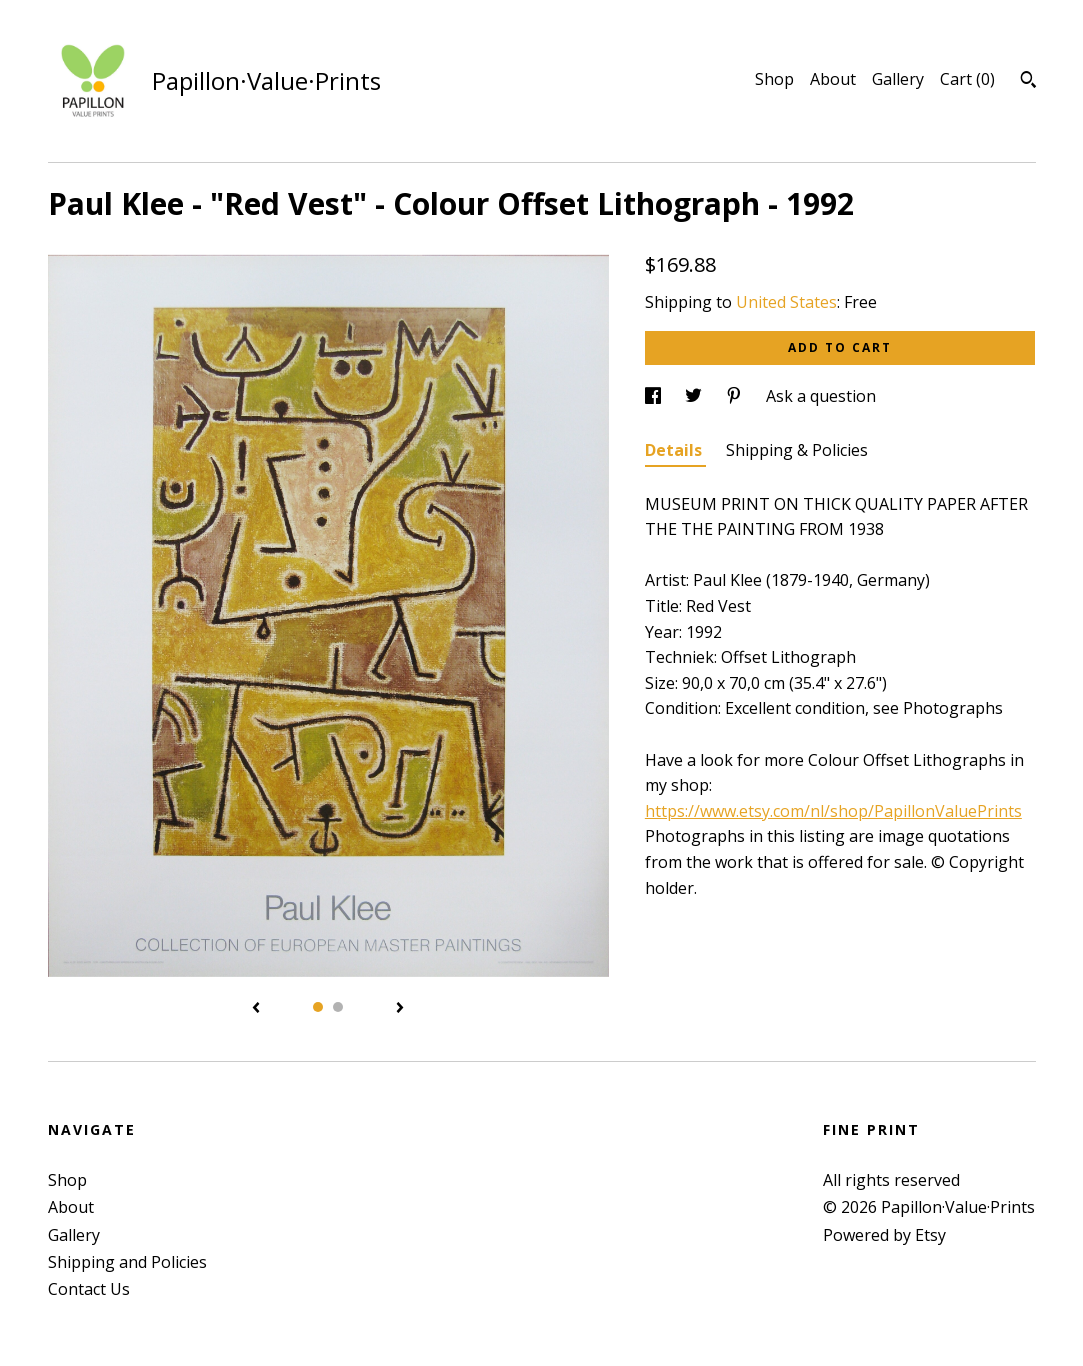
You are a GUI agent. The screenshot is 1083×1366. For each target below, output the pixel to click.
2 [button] (338, 1007)
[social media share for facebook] (655, 396)
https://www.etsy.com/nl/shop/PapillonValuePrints (833, 811)
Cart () (967, 79)
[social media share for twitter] (695, 396)
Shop (774, 79)
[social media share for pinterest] (736, 396)
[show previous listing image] (256, 1009)
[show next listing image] (400, 1009)
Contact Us (89, 1289)
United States (786, 302)
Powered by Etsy (884, 1235)
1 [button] (318, 1007)
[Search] (1028, 82)
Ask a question (821, 396)
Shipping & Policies (797, 450)
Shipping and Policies (127, 1262)
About (833, 79)
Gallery (898, 79)
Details (675, 450)
